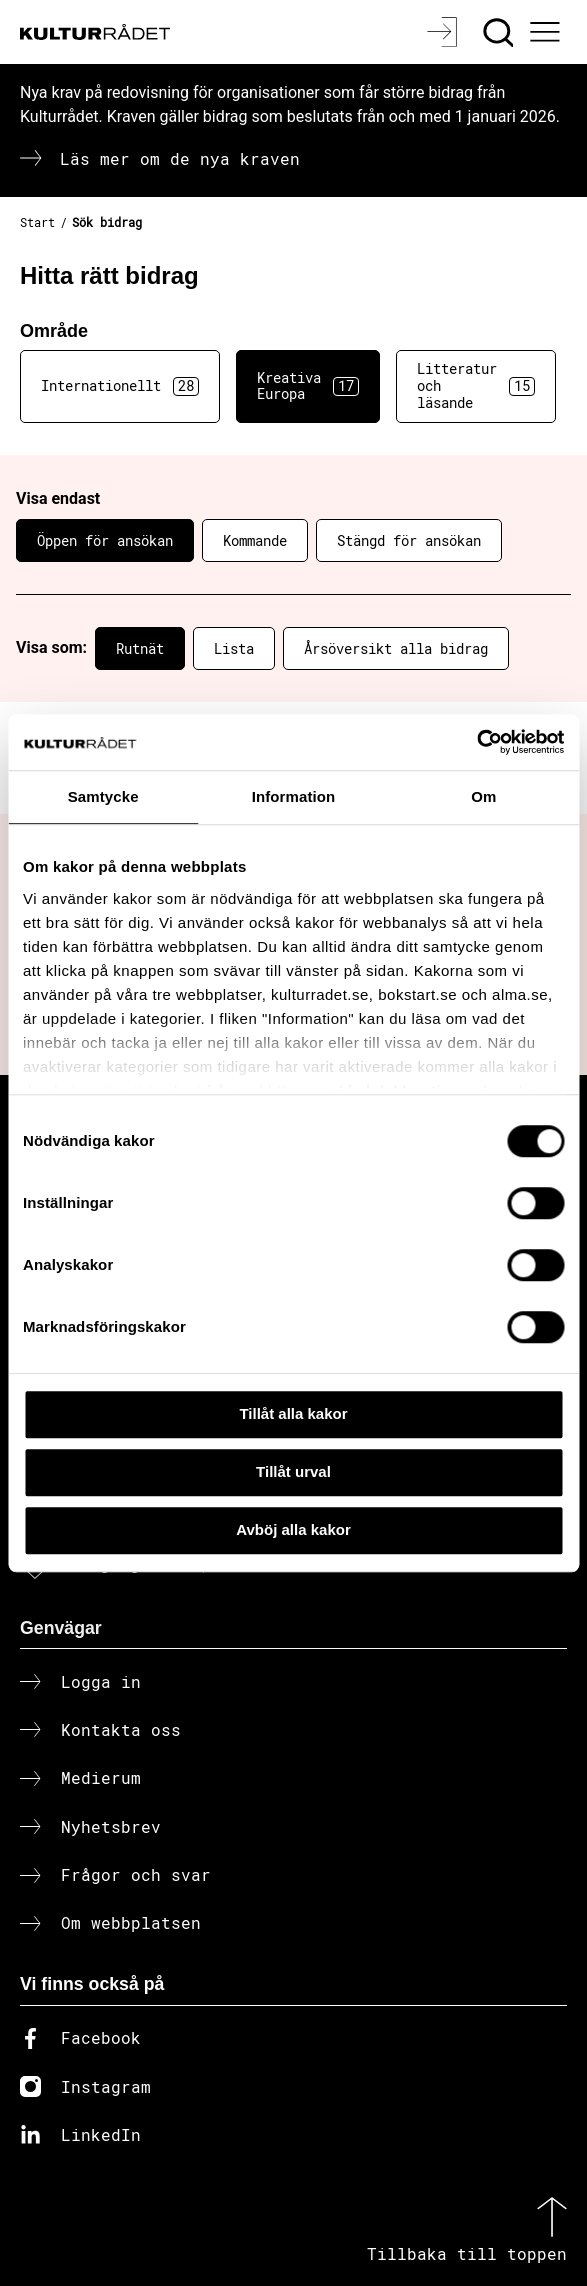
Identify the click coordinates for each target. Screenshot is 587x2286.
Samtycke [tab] (103, 796)
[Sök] (500, 32)
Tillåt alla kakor (293, 1413)
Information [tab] (294, 796)
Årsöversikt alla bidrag (396, 648)
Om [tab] (483, 796)
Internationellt (120, 386)
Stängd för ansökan (409, 540)
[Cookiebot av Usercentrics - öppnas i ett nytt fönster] (476, 742)
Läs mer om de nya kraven (180, 158)
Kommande (255, 540)
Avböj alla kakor (293, 1529)
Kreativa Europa (308, 386)
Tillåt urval (293, 1471)
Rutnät (140, 648)
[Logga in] (444, 32)
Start (37, 222)
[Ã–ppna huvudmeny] (548, 32)
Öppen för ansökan (105, 540)
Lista (234, 648)
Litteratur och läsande (476, 385)
